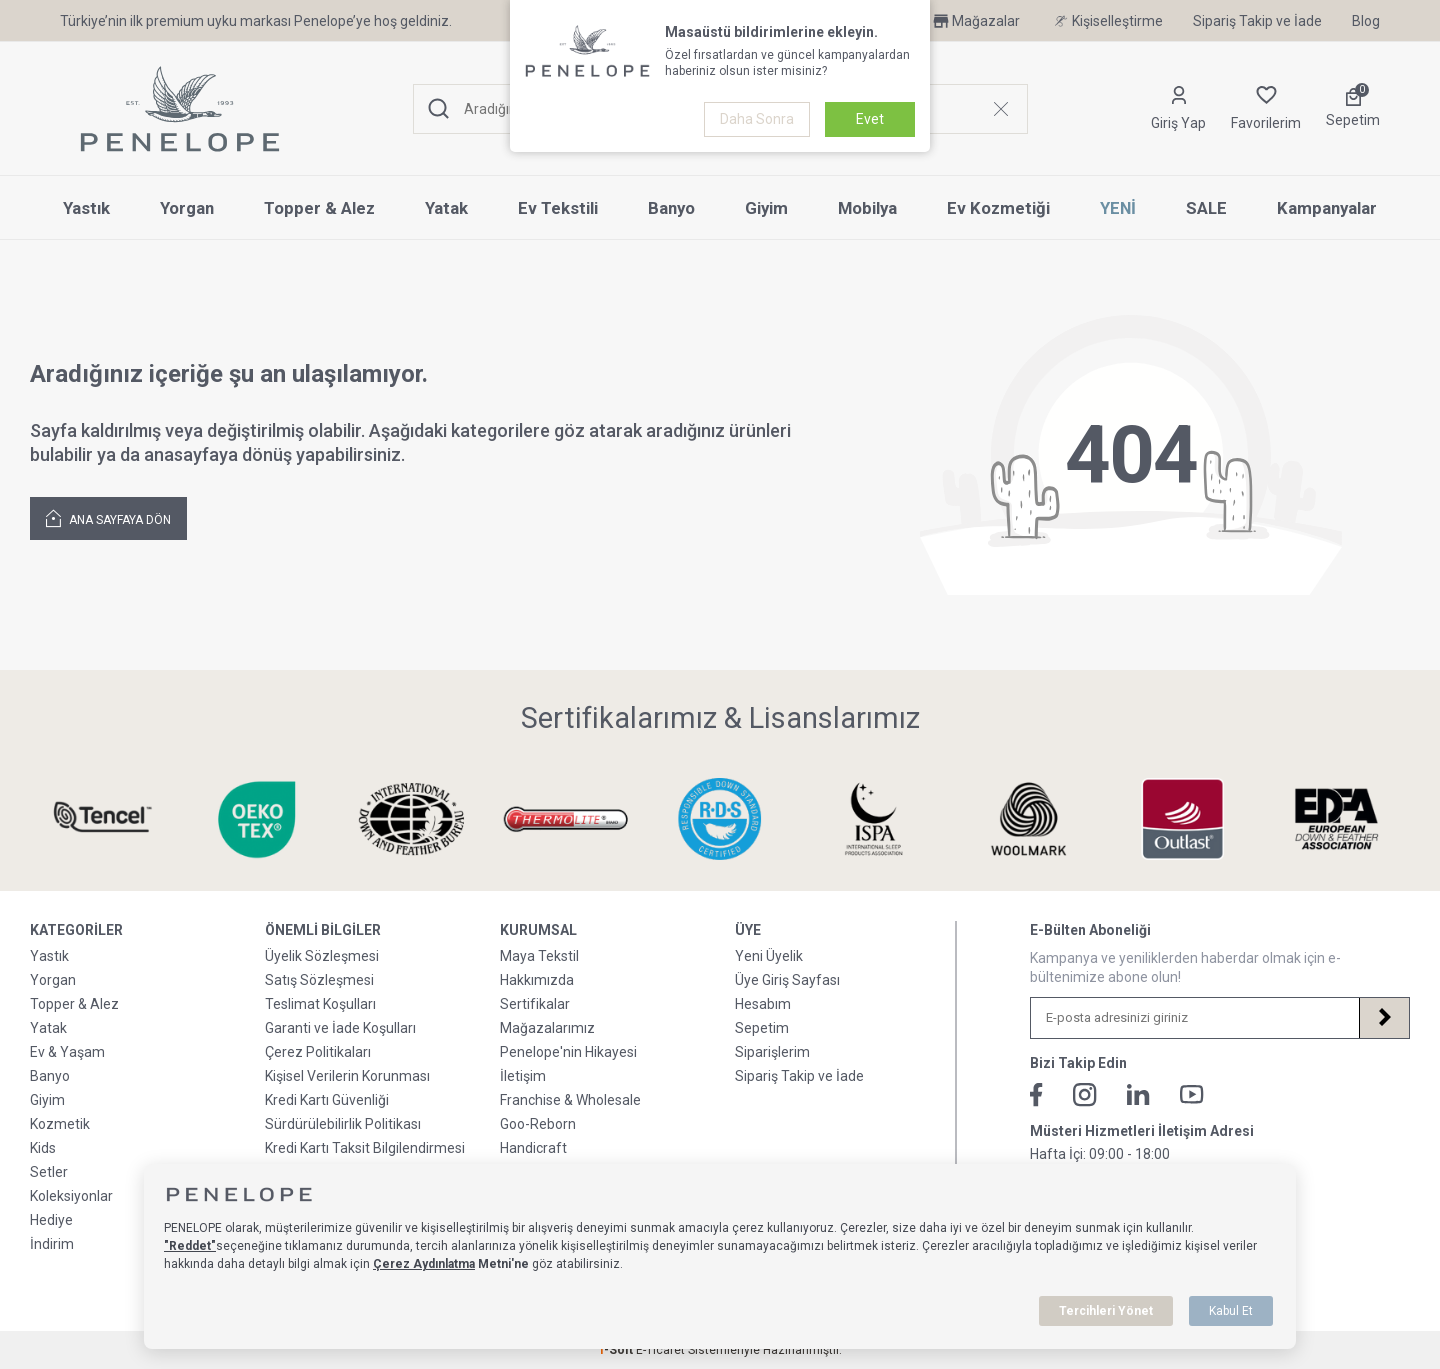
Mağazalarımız (547, 1028)
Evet (870, 119)
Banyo (671, 208)
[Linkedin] (1138, 1094)
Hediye (51, 1220)
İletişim (523, 1076)
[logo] (180, 109)
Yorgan (187, 208)
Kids (43, 1148)
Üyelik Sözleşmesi (322, 956)
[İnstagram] (1085, 1095)
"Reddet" (190, 1246)
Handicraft (533, 1148)
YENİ (1118, 208)
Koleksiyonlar (71, 1196)
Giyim (766, 208)
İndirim (52, 1244)
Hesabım (763, 1004)
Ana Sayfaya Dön (108, 517)
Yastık (86, 208)
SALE (1206, 208)
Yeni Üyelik (769, 956)
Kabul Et (1231, 1311)
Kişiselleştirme (1106, 21)
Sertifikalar (535, 1004)
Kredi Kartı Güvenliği (327, 1100)
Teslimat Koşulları (320, 1004)
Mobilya (867, 208)
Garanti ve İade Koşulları (340, 1028)
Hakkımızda (537, 980)
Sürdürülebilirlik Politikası (343, 1124)
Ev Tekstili (558, 208)
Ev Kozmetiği (998, 208)
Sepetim (762, 1028)
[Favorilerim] (1266, 109)
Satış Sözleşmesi (319, 980)
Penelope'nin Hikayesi (568, 1052)
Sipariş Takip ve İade (1257, 21)
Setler (49, 1172)
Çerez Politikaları (318, 1052)
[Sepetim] (1353, 109)
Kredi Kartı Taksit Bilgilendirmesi (365, 1148)
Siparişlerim (772, 1052)
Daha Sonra (757, 119)
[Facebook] (1036, 1095)
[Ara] (439, 109)
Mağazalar (975, 21)
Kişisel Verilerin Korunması (347, 1076)
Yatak (446, 208)
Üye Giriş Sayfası (787, 980)
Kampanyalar (1327, 208)
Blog (1366, 21)
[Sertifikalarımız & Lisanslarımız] (103, 819)
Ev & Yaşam (67, 1052)
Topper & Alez (319, 208)
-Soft (617, 1350)
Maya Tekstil (539, 956)
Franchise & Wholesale (570, 1100)
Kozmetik (60, 1124)
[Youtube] (1192, 1094)
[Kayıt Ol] (1384, 1018)
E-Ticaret (660, 1350)
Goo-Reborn (538, 1124)
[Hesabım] (1178, 109)
